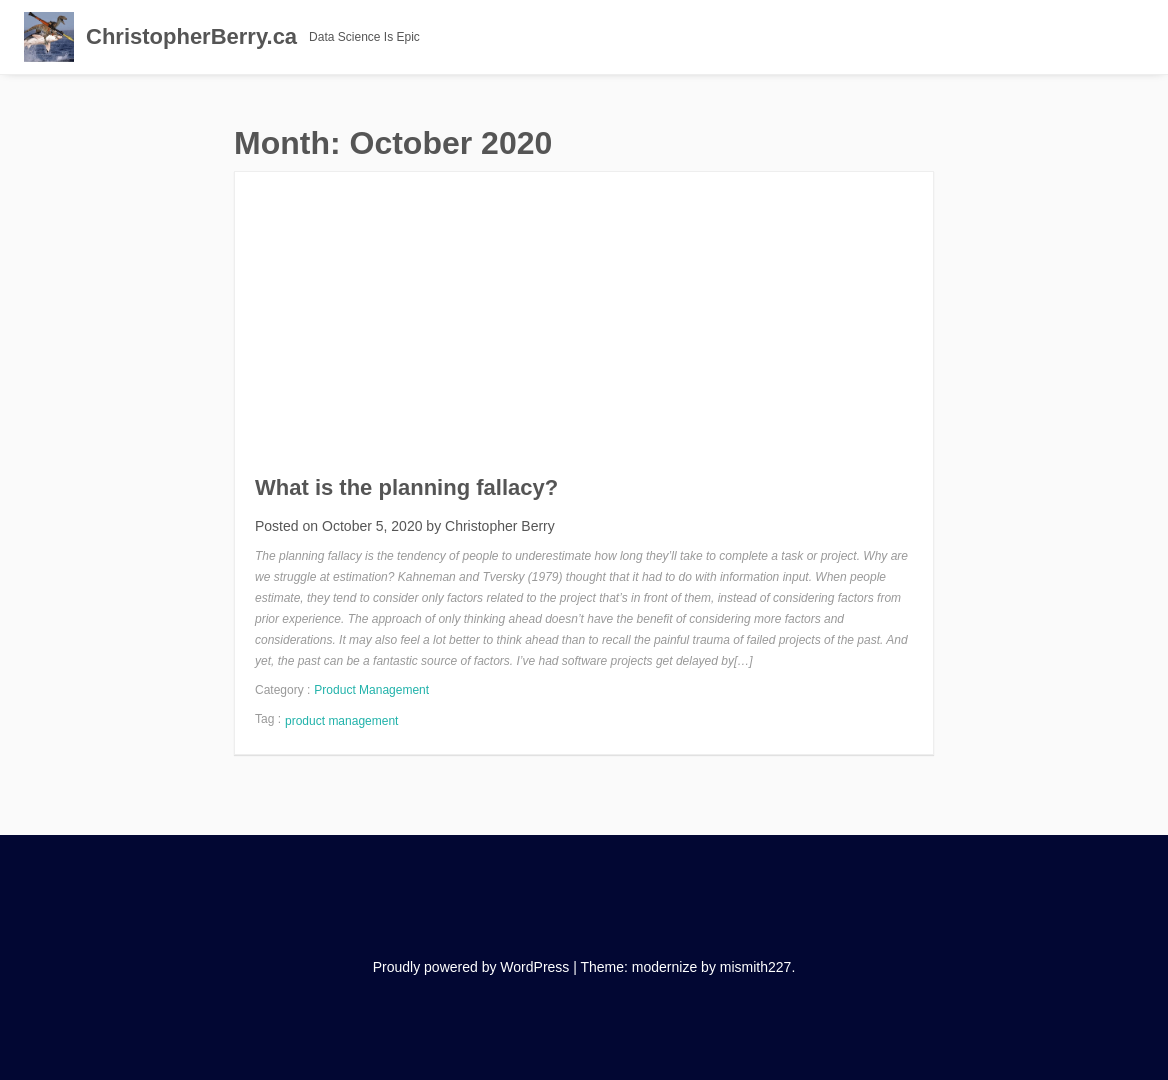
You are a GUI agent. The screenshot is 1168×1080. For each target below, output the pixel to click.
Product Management (371, 690)
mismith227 (756, 967)
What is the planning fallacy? (406, 487)
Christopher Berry (500, 526)
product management (341, 721)
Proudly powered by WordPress (471, 967)
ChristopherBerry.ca (191, 36)
